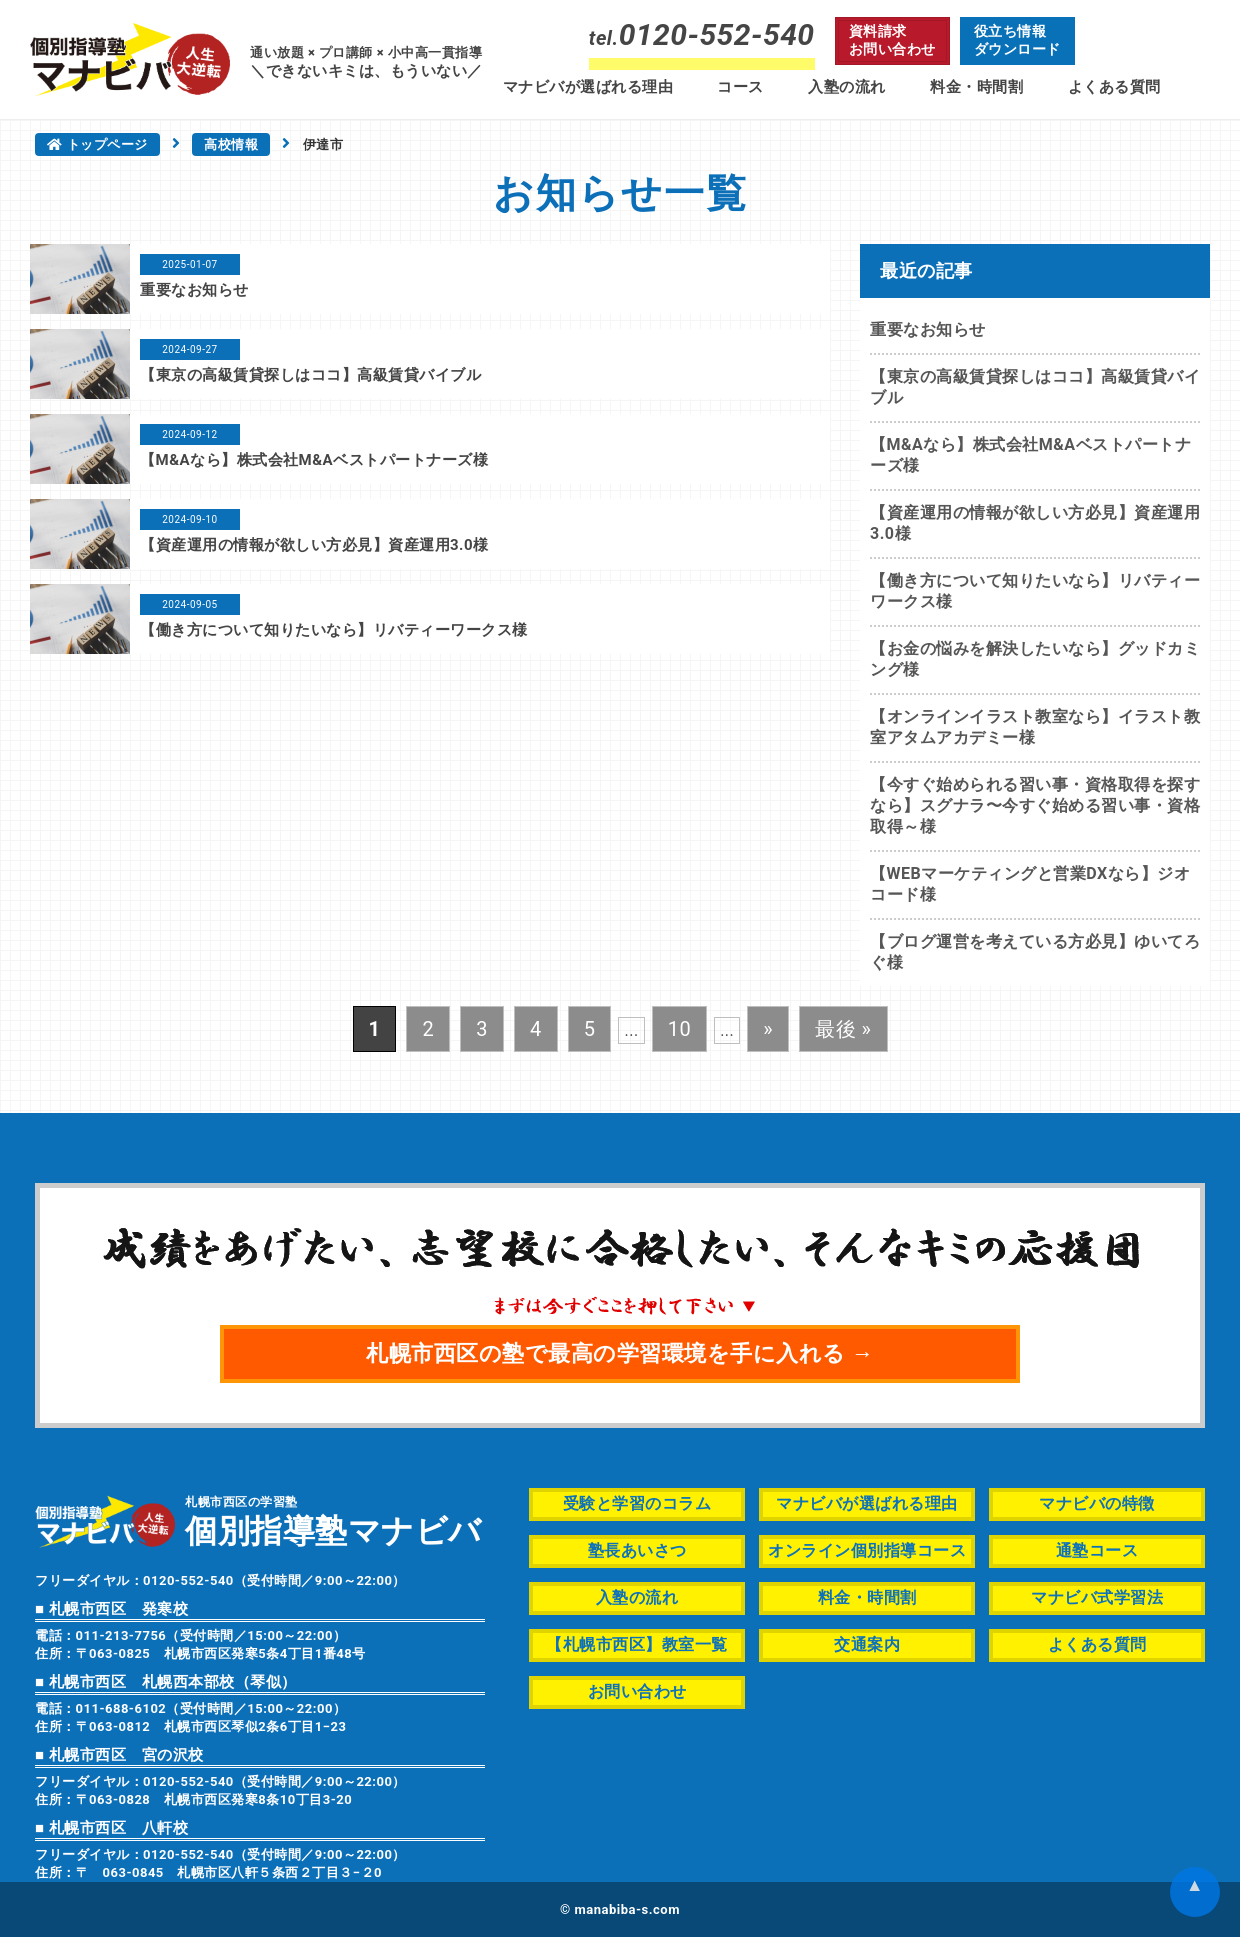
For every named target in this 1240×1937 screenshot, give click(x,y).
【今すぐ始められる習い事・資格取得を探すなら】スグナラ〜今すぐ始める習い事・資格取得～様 (1035, 805)
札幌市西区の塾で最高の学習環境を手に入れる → (620, 1353)
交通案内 (867, 1644)
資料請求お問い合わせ (892, 40)
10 (679, 1029)
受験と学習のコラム (637, 1503)
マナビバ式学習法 (1097, 1597)
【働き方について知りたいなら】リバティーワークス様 (334, 630)
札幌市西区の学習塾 (333, 1520)
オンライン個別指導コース (867, 1550)
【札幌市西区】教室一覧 (637, 1644)
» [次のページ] (768, 1029)
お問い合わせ (637, 1691)
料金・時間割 (976, 87)
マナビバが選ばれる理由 (588, 87)
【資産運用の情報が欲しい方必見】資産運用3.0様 (314, 545)
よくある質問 (1114, 87)
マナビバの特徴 (1097, 1503)
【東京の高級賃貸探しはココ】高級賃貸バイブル (310, 375)
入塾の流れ (847, 87)
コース (740, 87)
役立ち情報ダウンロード (1017, 40)
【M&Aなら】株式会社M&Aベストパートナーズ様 (314, 460)
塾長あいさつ (637, 1550)
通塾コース (1097, 1550)
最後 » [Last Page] (843, 1029)
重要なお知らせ (194, 290)
